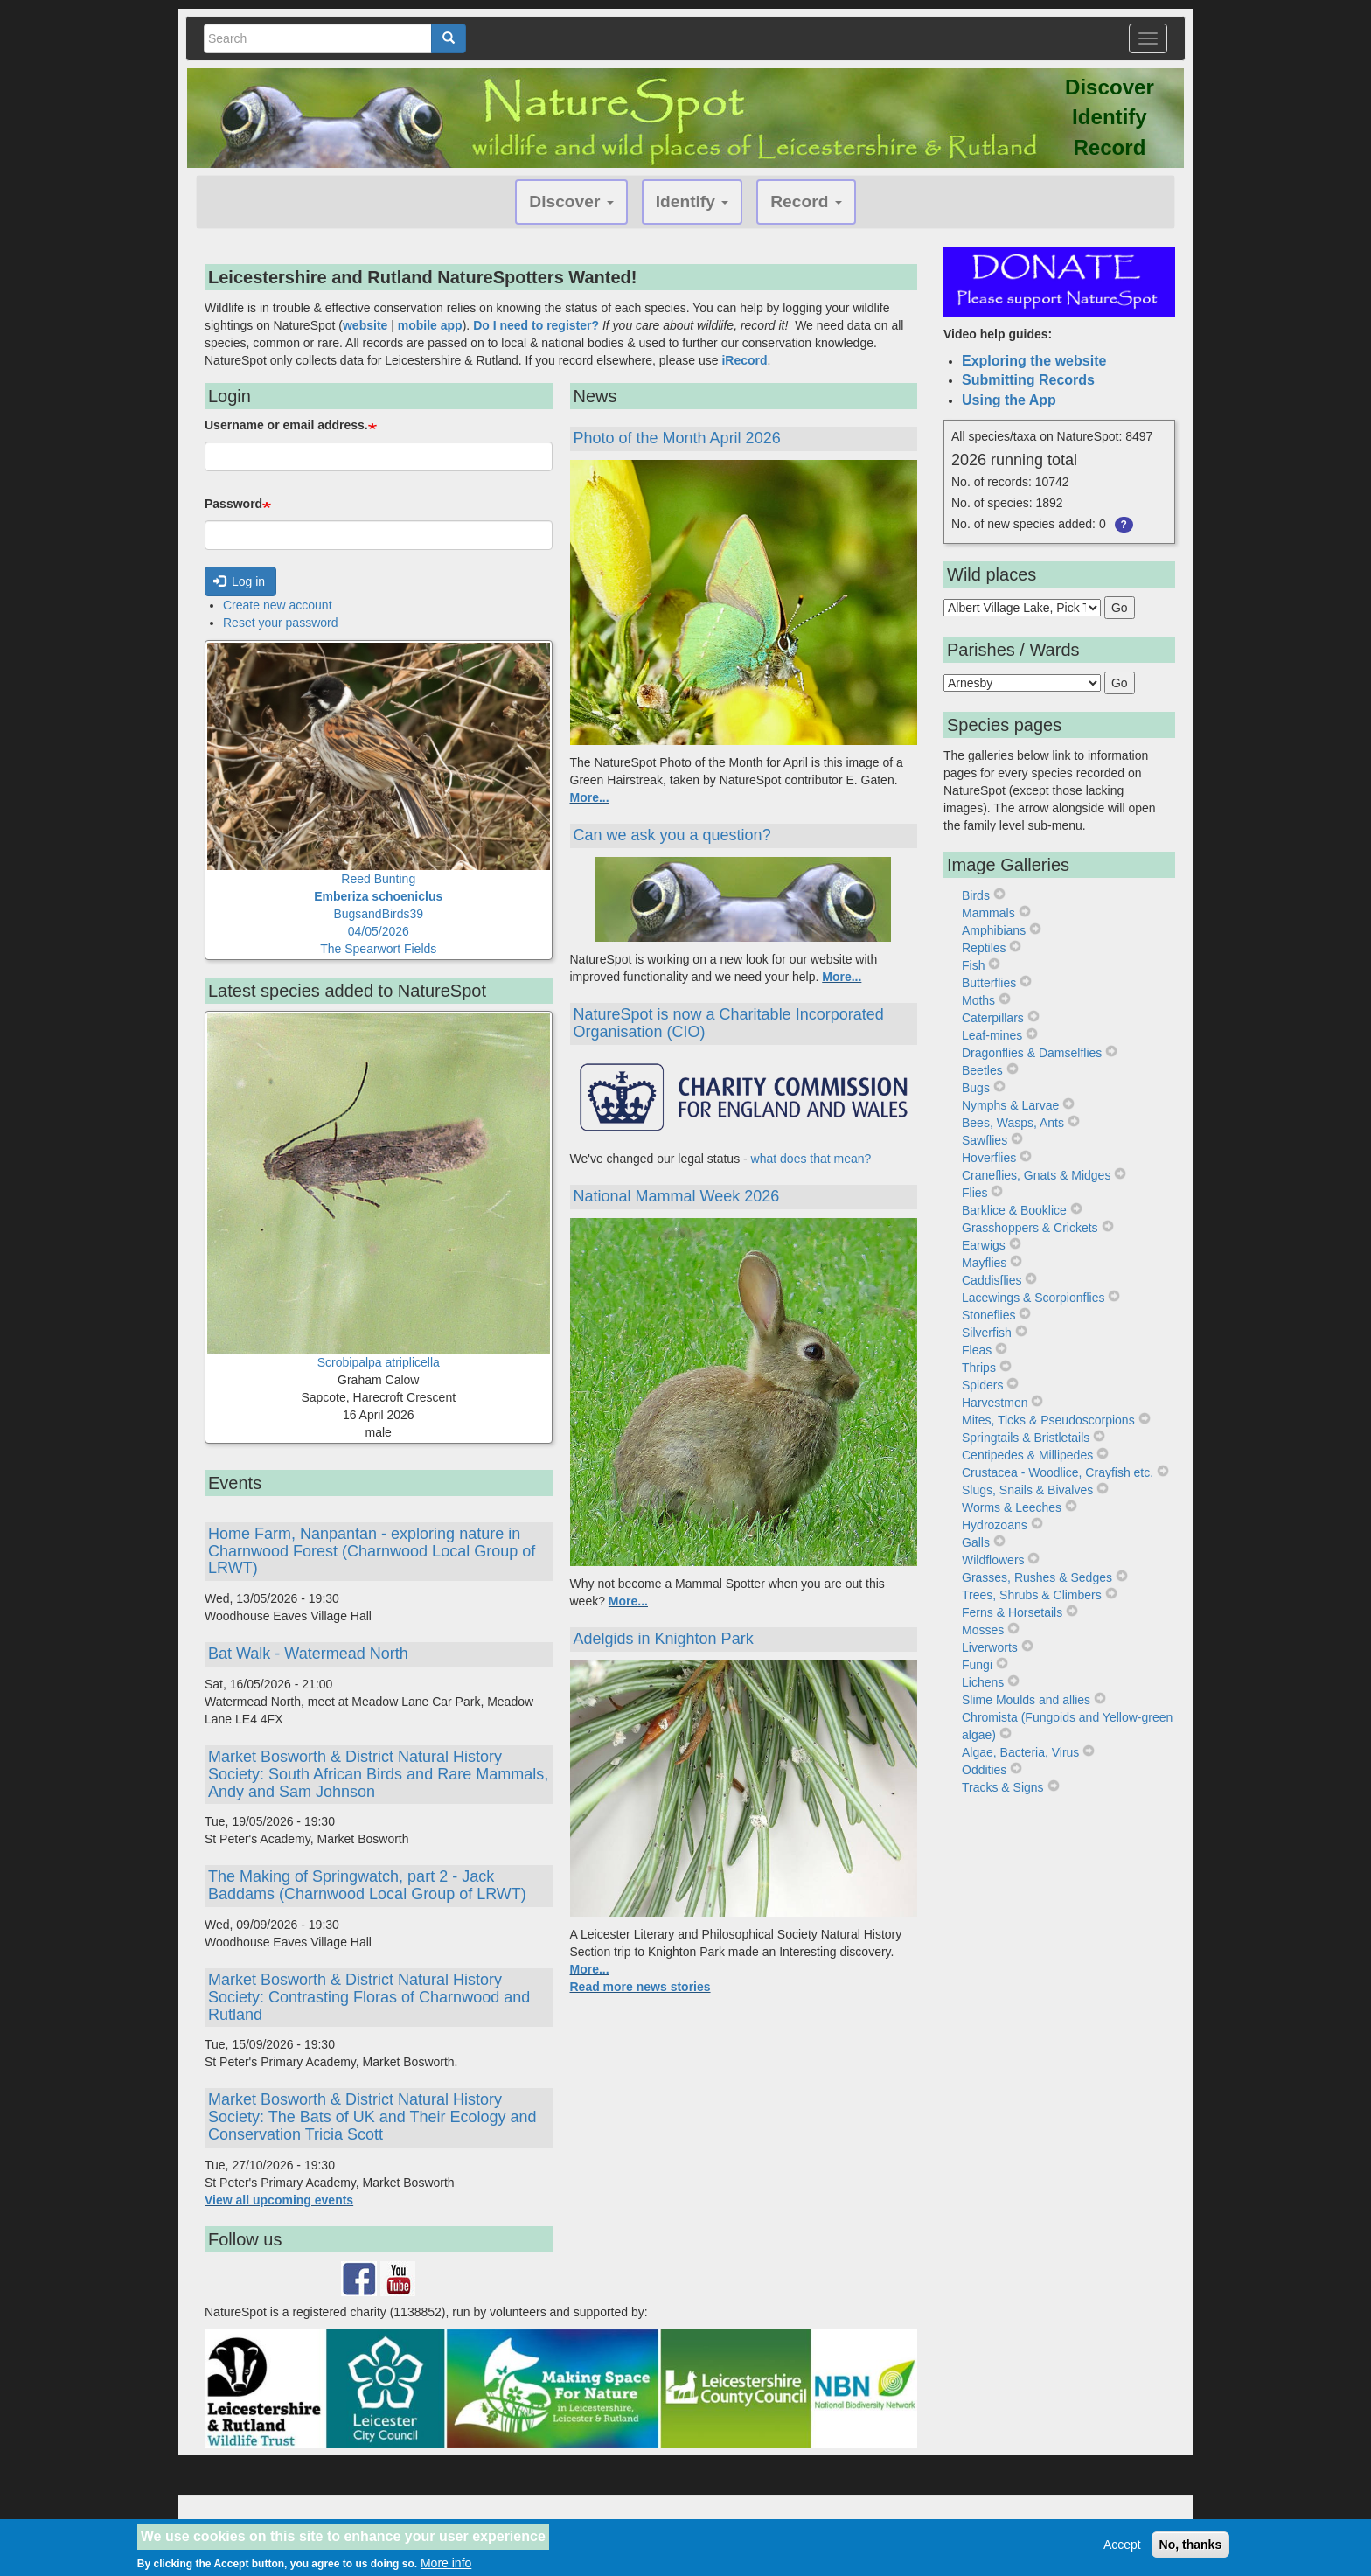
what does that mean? (813, 1159)
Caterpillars (993, 1018)
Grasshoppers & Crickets (1030, 1228)
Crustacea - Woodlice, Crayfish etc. (1057, 1472)
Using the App (1009, 400)
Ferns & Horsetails (1012, 1612)
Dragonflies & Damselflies (1032, 1053)
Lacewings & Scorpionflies (1033, 1298)
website (365, 325)
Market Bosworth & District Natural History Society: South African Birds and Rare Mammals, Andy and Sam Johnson (378, 1774)
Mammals (988, 913)
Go (1119, 608)
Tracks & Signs (1003, 1787)
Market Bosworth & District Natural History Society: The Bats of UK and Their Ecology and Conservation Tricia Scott (372, 2117)
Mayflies (984, 1263)
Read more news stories (640, 1987)
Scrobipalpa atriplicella (378, 1362)
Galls (976, 1542)
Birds (976, 895)
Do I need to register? (536, 325)
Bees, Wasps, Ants (1013, 1123)
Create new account (277, 605)
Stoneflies (988, 1315)
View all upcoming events (279, 2200)
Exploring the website (1034, 360)
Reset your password (280, 623)
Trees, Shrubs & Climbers (1032, 1595)
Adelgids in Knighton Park (664, 1638)
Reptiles (984, 948)
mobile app (430, 325)
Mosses (983, 1630)
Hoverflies (989, 1158)
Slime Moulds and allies (1026, 1700)
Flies (975, 1193)
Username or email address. (286, 425)
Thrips (979, 1368)
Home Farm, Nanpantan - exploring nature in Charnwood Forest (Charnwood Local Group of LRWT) (371, 1551)
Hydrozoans (994, 1525)
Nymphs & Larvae (1010, 1105)
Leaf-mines (992, 1035)
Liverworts (990, 1647)
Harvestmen (994, 1403)
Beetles (982, 1070)
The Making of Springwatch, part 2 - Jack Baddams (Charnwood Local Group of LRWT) (367, 1885)
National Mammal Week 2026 (677, 1196)
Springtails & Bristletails (1025, 1438)
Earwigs (984, 1245)
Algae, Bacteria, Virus (1020, 1752)
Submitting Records (1028, 379)
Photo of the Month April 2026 (677, 438)
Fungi (977, 1665)
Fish (973, 965)
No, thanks (1190, 2549)
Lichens (983, 1682)
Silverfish (987, 1333)
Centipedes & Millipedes (1027, 1455)
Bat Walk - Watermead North (308, 1653)
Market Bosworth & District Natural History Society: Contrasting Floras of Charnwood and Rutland (369, 1997)
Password (233, 504)
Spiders (982, 1385)
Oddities (984, 1770)
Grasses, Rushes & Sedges (1037, 1577)
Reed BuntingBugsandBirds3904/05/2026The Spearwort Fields (378, 914)
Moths (978, 1000)
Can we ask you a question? (672, 835)
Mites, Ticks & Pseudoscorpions (1048, 1420)
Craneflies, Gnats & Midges (1036, 1175)
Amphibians (994, 930)
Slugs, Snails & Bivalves (1027, 1490)
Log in (239, 581)
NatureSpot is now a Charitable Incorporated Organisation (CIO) (729, 1023)
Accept (1122, 2549)
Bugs (976, 1088)
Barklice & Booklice (1014, 1210)
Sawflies (984, 1140)
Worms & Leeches (1011, 1507)
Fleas (977, 1350)
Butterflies (989, 983)
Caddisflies (991, 1280)
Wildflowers (993, 1560)
